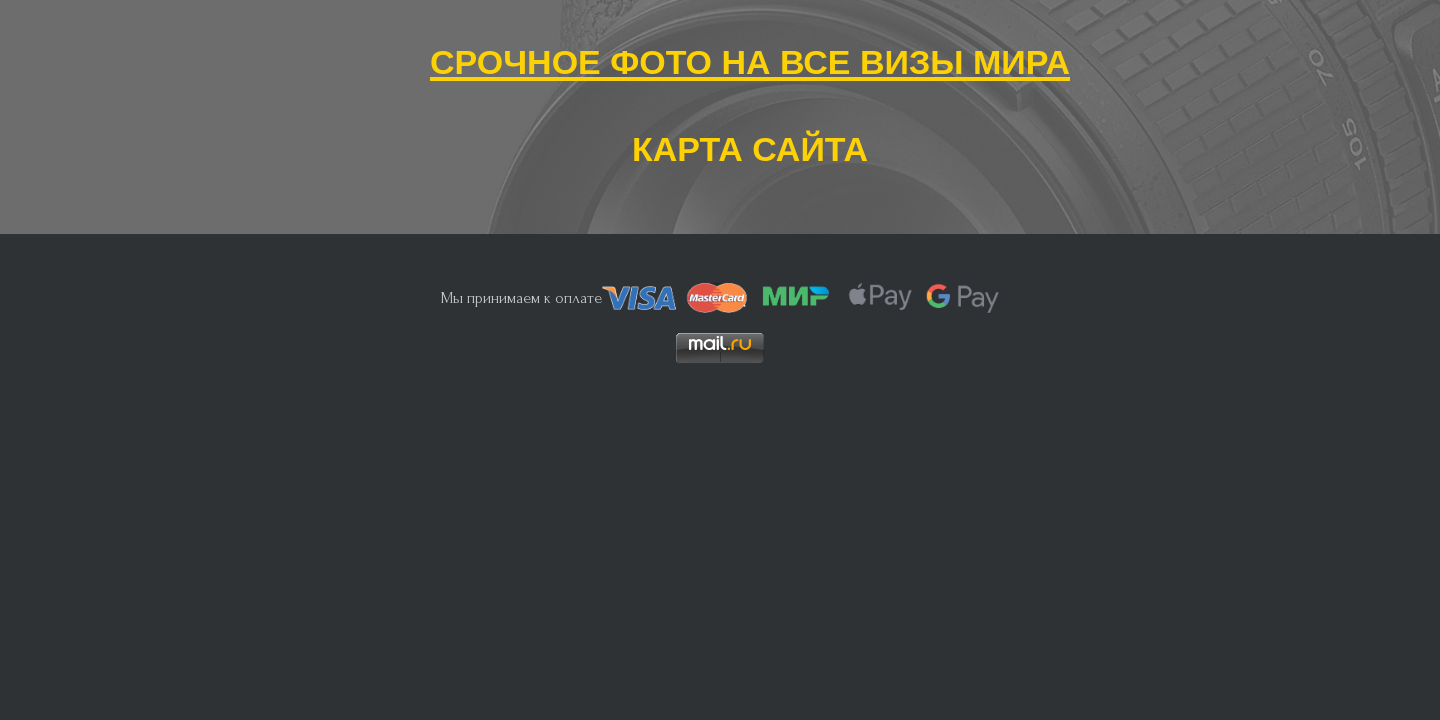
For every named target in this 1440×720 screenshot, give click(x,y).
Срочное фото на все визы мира (750, 57)
